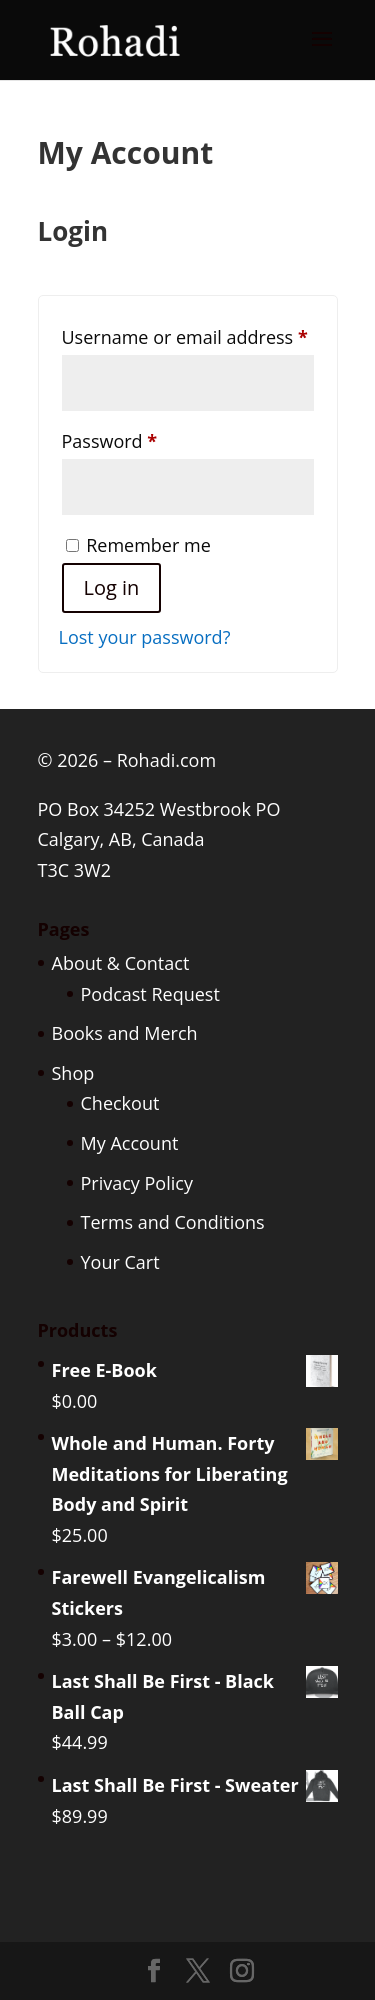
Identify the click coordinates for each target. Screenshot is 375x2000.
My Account (130, 1143)
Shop (73, 1073)
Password (147, 438)
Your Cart (120, 1262)
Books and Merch (125, 1033)
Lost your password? (145, 637)
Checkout (120, 1103)
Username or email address (188, 334)
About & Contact (121, 963)
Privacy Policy (137, 1183)
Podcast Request (150, 994)
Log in (112, 587)
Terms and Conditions (173, 1222)
